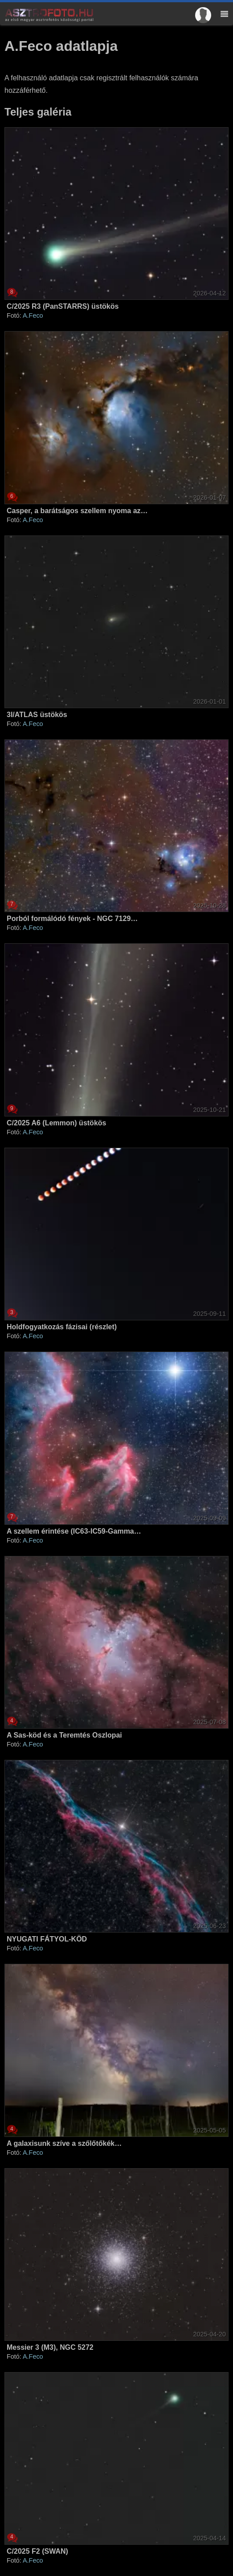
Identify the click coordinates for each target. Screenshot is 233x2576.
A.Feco (33, 315)
